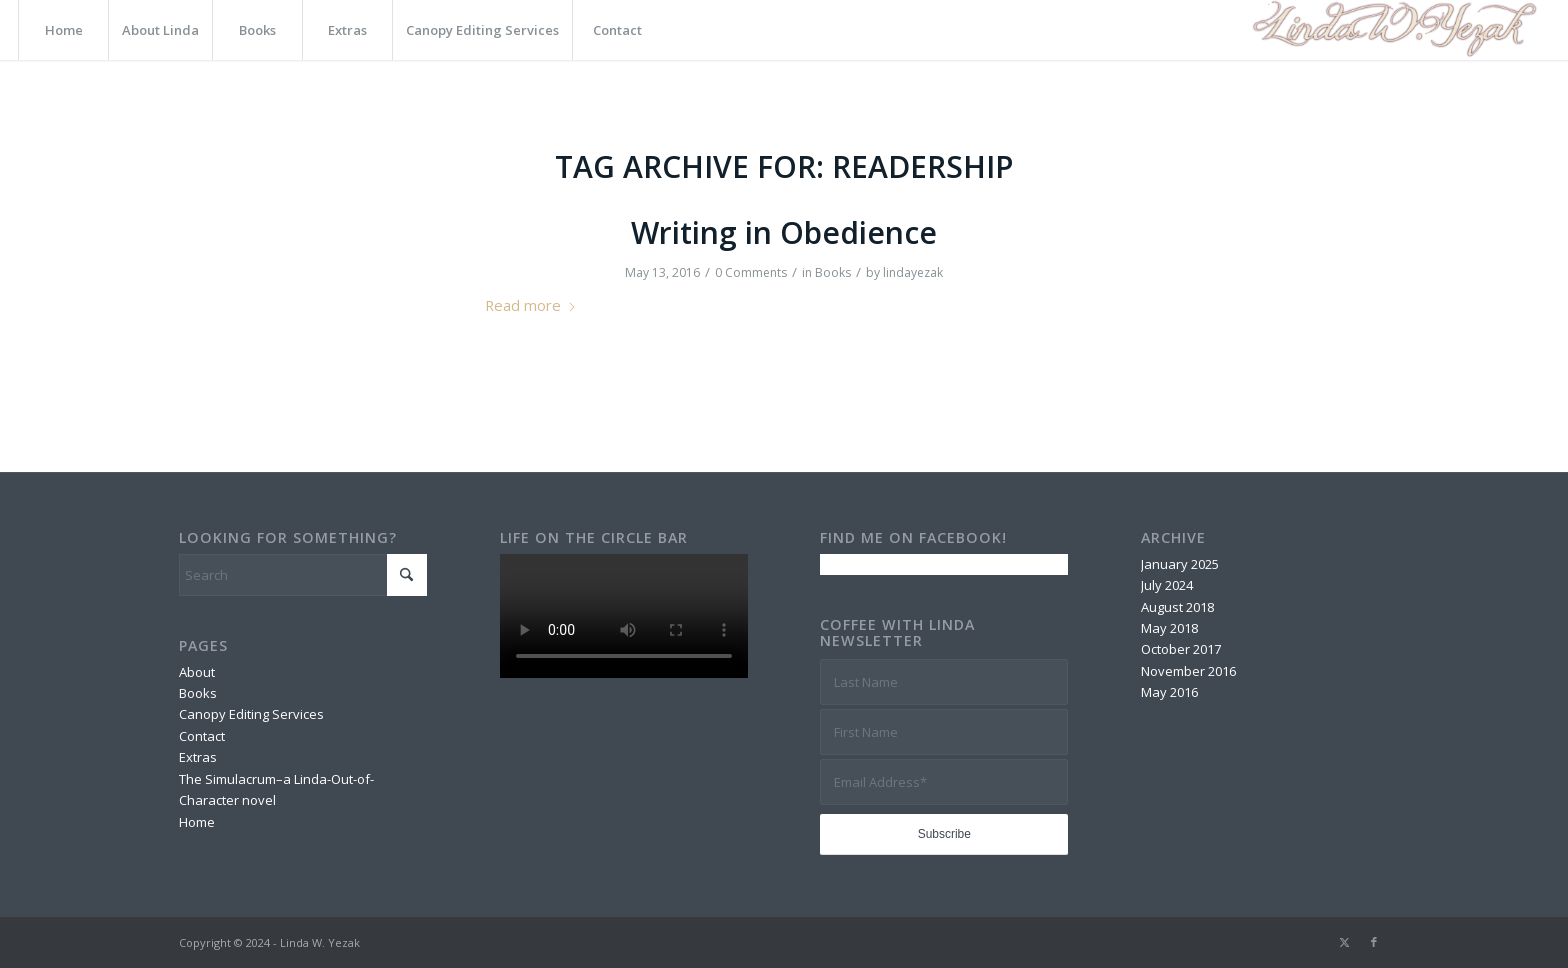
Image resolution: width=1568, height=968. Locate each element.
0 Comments (751, 272)
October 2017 (1181, 649)
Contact (202, 736)
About (197, 672)
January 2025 (1180, 564)
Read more (531, 305)
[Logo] (1391, 30)
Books (833, 272)
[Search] (303, 575)
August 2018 (1177, 607)
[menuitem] (63, 30)
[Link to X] (1344, 942)
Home (197, 822)
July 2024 (1167, 585)
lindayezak (913, 272)
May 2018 (1169, 628)
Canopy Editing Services (251, 714)
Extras (198, 757)
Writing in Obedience (784, 232)
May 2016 (1169, 692)
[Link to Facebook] (1374, 942)
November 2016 (1188, 671)
